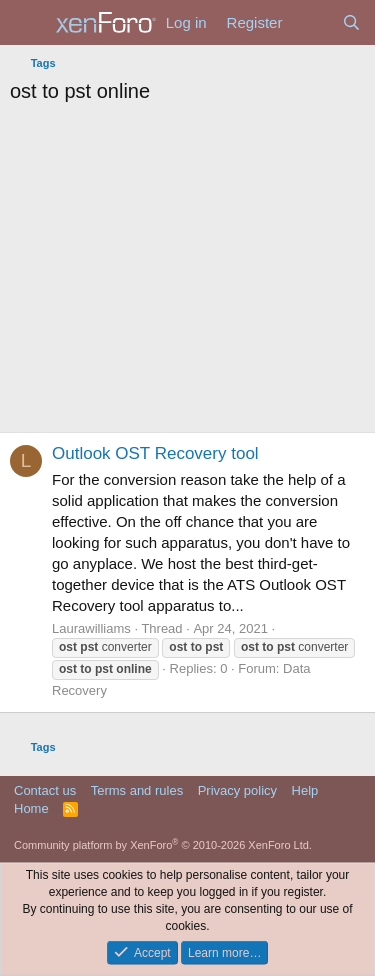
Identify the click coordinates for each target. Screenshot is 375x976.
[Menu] (27, 23)
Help (305, 790)
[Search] (351, 22)
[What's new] (311, 22)
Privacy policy (237, 790)
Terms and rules (137, 790)
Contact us (45, 790)
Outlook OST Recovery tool (155, 453)
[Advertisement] (187, 273)
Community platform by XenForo (163, 845)
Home (31, 808)
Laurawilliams (91, 628)
